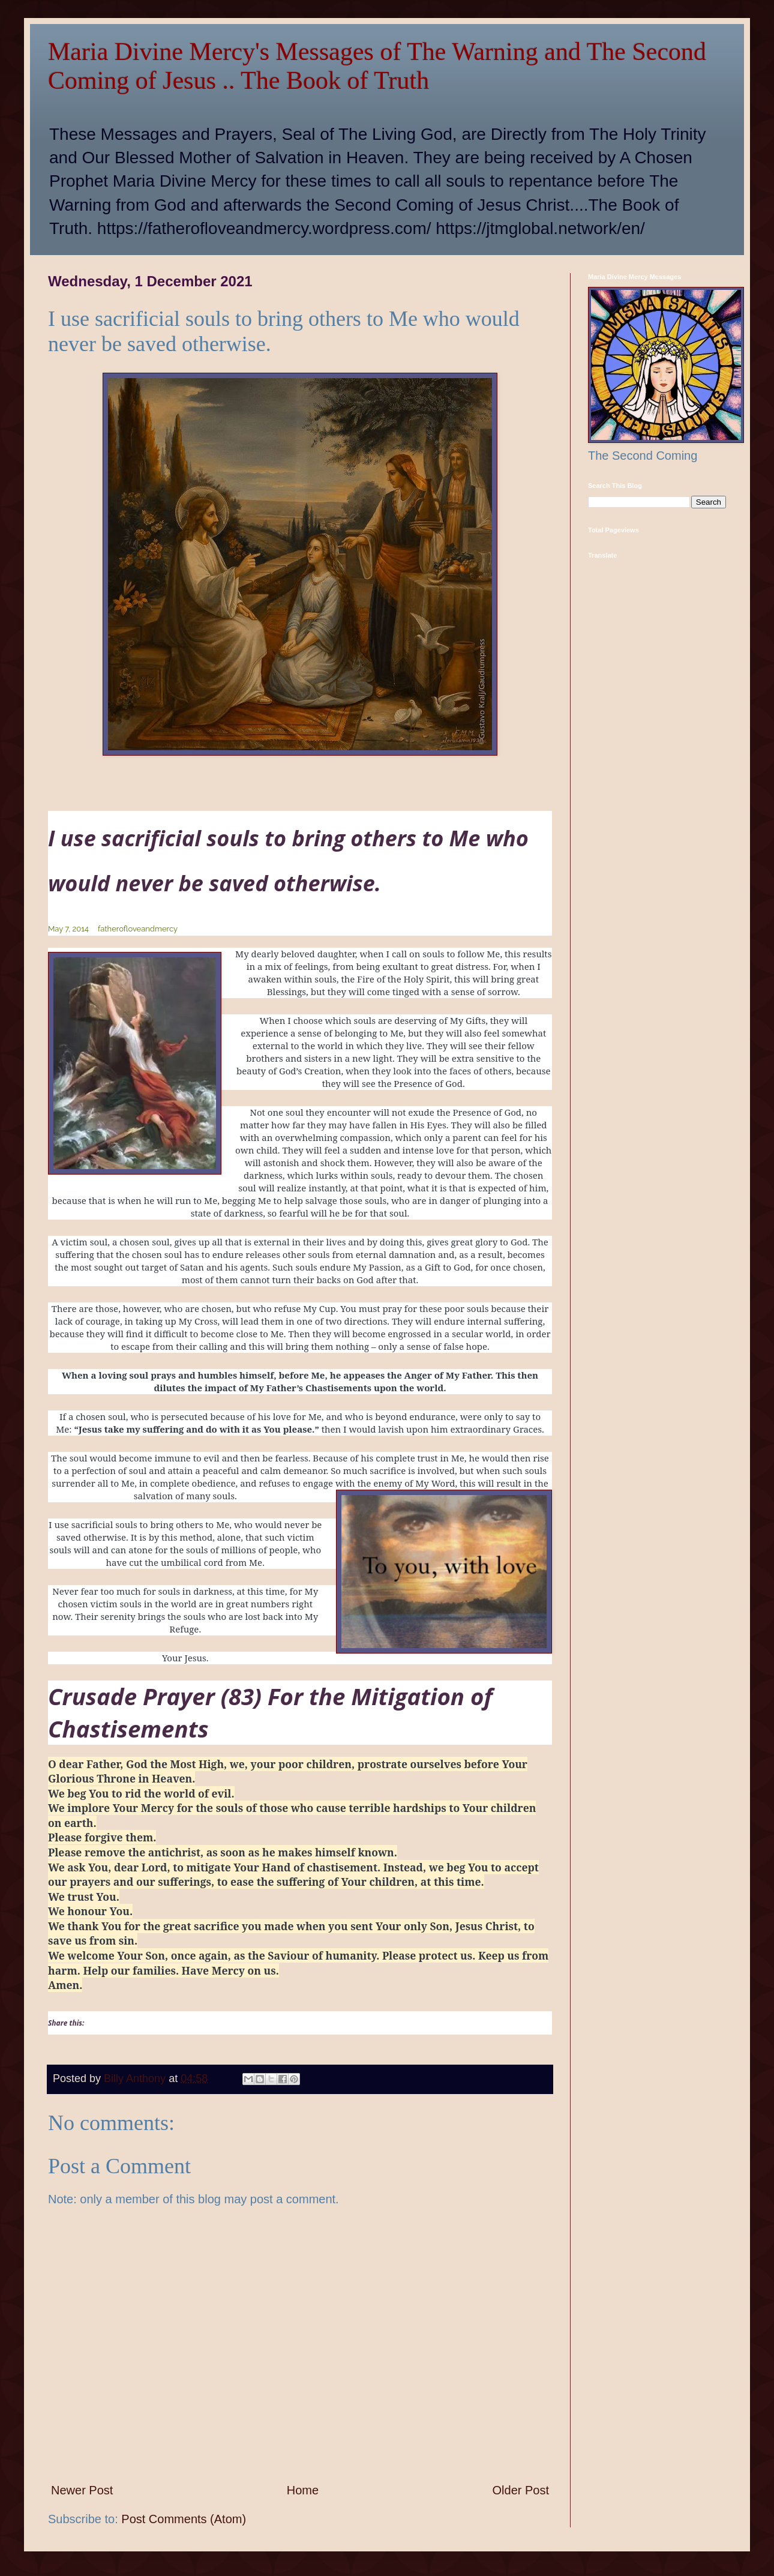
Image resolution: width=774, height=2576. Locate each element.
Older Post (521, 2490)
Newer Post (82, 2490)
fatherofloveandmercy (138, 928)
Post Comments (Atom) (183, 2519)
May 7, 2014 (68, 928)
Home (303, 2490)
